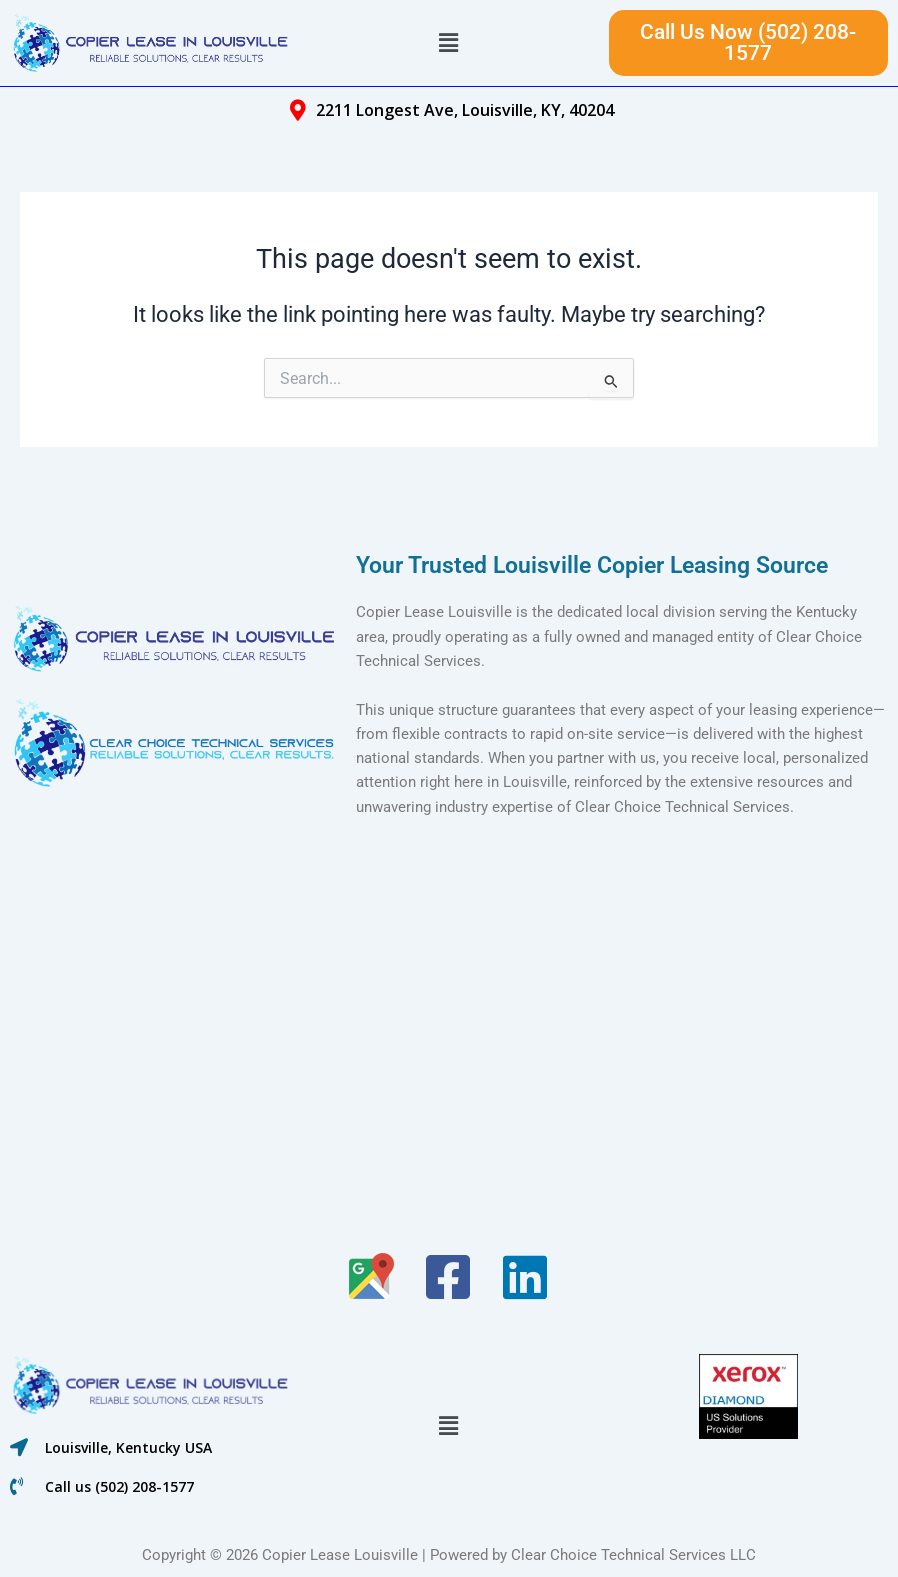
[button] (449, 43)
